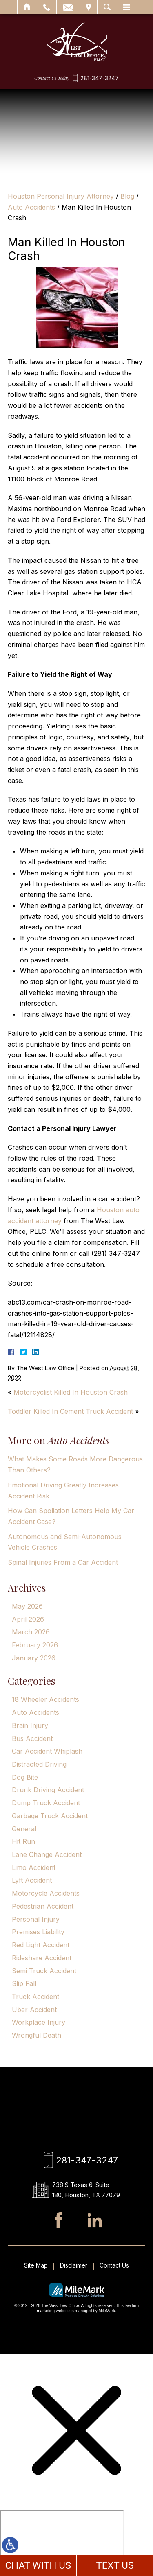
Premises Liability (38, 1932)
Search (107, 7)
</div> (62, 2541)
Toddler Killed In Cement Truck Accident (70, 1411)
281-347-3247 (99, 78)
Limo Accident (33, 1867)
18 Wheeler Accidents (45, 1699)
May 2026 (27, 1606)
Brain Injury (30, 1725)
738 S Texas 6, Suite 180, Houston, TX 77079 (86, 2190)
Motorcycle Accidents (46, 1893)
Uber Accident (34, 2009)
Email (68, 7)
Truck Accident (35, 1996)
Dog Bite (25, 1777)
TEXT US (115, 2565)
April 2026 (28, 1619)
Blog (127, 196)
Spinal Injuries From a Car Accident (63, 1562)
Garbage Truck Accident (50, 1816)
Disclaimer (73, 2265)
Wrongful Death (36, 2035)
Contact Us (114, 2265)
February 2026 (35, 1645)
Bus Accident (32, 1738)
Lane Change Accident (47, 1854)
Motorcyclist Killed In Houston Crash (70, 1392)
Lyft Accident (32, 1880)
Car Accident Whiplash (47, 1751)
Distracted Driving (39, 1764)
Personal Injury (36, 1919)
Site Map (36, 2265)
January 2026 (33, 1658)
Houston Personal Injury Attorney (61, 196)
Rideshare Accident (41, 1958)
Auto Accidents (31, 207)
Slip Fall (24, 1983)
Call (46, 7)
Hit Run (23, 1841)
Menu (126, 7)
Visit (88, 7)
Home (27, 7)
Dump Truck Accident (46, 1803)
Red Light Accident (40, 1945)
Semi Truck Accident (44, 1971)
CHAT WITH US (38, 2565)
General (24, 1829)
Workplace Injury (38, 2022)
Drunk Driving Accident (48, 1790)
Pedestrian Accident (42, 1906)
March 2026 (31, 1632)
